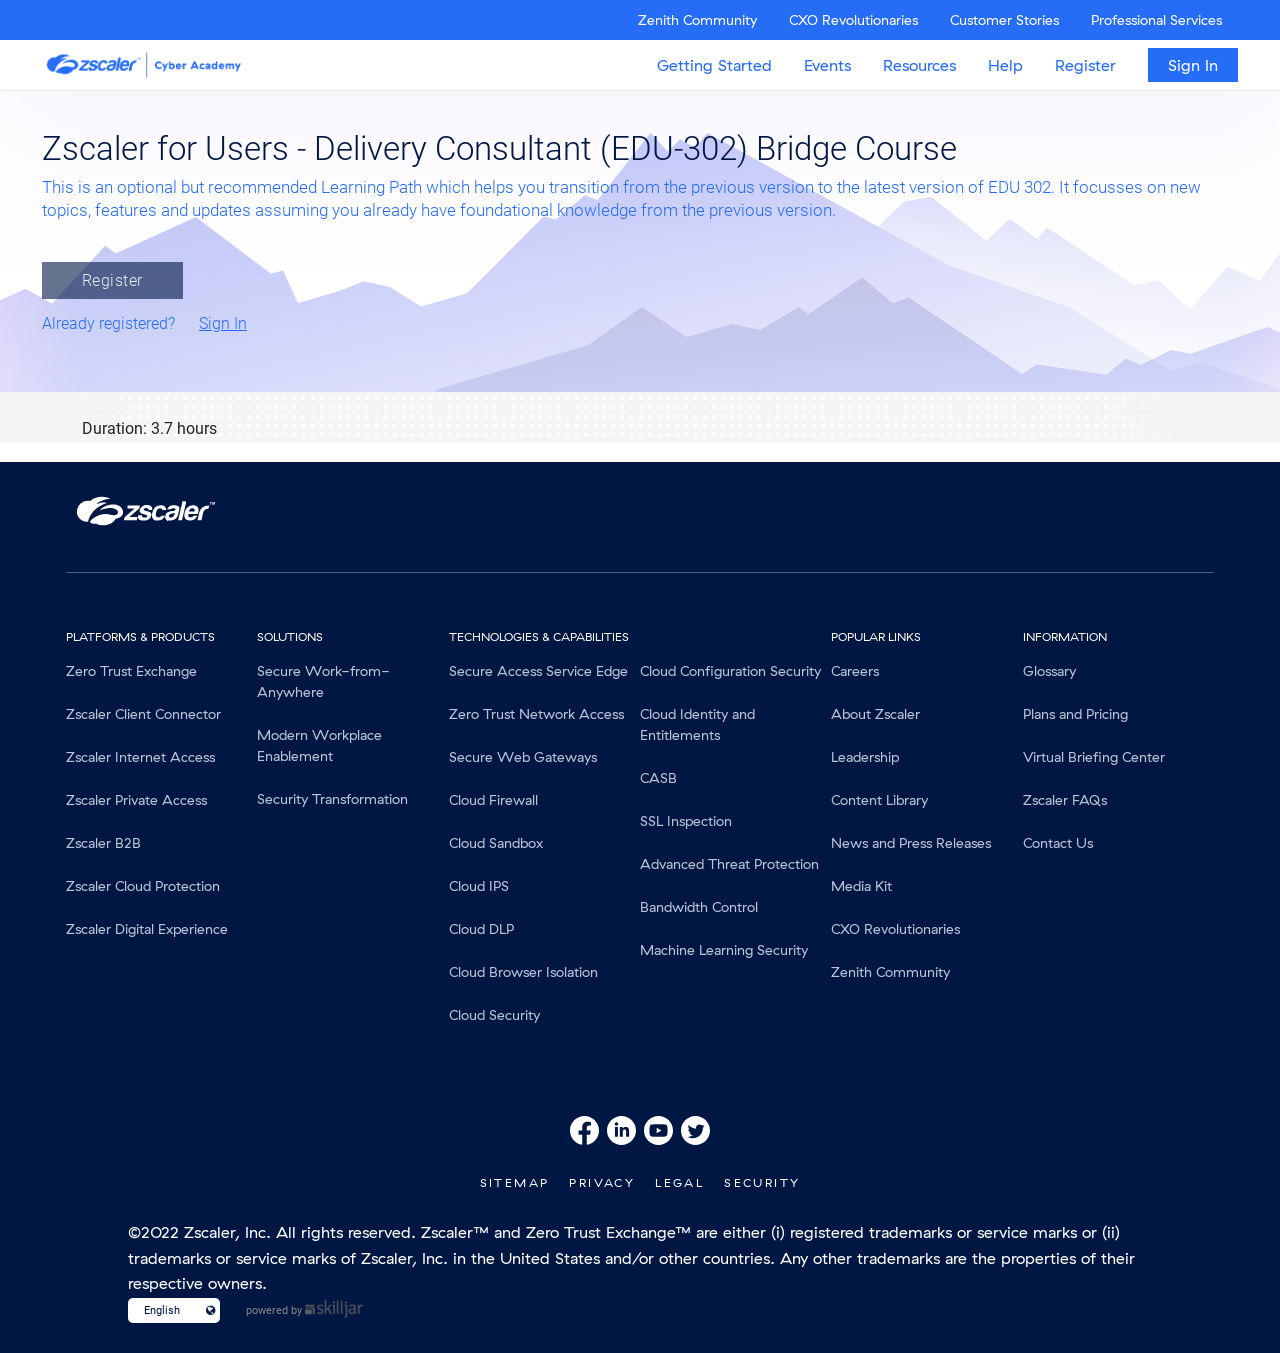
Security (762, 1182)
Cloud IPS (479, 886)
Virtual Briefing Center (1094, 757)
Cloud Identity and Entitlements (697, 724)
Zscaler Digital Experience (147, 929)
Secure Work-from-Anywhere (323, 681)
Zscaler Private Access (136, 800)
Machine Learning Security (724, 950)
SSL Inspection (686, 821)
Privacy (602, 1182)
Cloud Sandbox (496, 843)
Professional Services (1156, 20)
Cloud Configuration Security (730, 671)
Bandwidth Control (699, 907)
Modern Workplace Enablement (319, 745)
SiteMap (515, 1182)
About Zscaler (875, 714)
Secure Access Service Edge (538, 671)
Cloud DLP (481, 929)
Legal (679, 1182)
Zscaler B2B (103, 843)
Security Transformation (332, 799)
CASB (658, 778)
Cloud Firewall (493, 800)
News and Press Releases (911, 843)
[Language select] (165, 1311)
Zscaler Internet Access (140, 757)
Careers (855, 671)
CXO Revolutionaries (853, 20)
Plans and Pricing (1075, 714)
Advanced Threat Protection (729, 864)
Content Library (879, 800)
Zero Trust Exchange (131, 671)
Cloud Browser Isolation (523, 972)
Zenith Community (697, 20)
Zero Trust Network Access (536, 714)
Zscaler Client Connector (143, 714)
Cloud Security (494, 1015)
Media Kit (861, 886)
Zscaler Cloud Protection (143, 886)
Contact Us (1058, 843)
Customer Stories (1004, 20)
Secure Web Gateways (523, 757)
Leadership (865, 757)
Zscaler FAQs (1065, 800)
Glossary (1049, 671)
